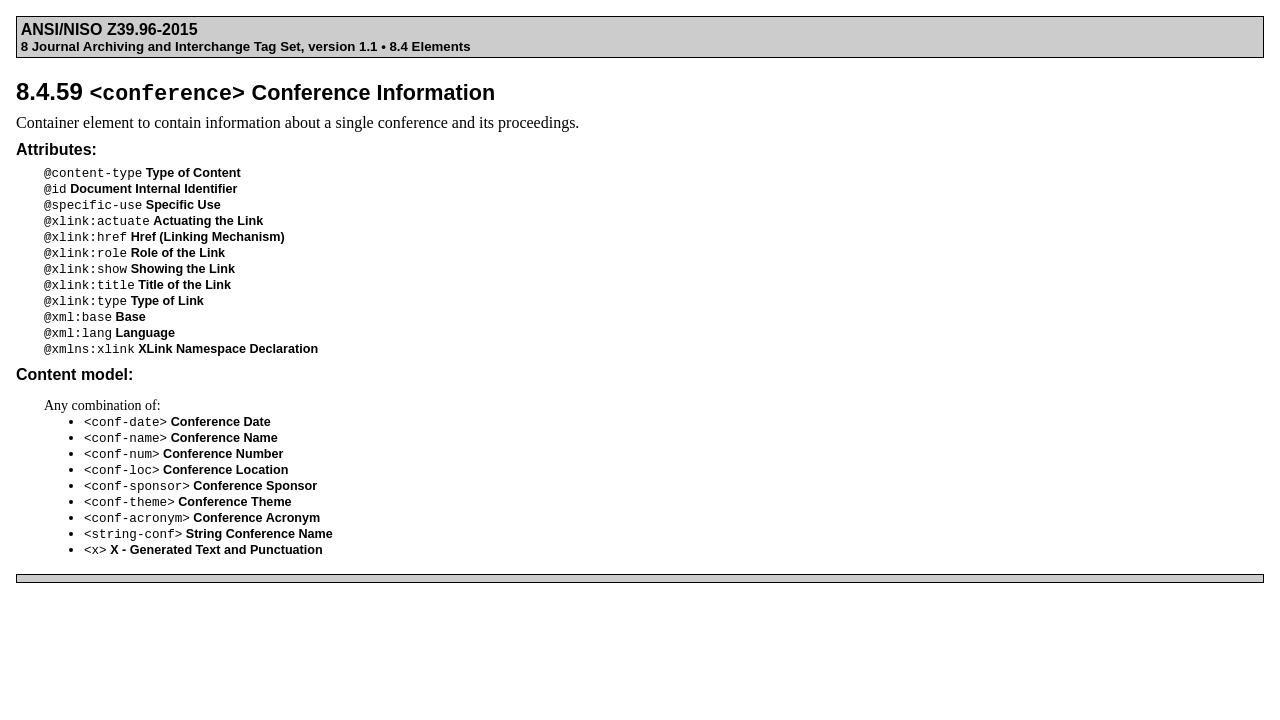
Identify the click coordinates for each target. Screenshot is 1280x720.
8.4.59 (255, 91)
